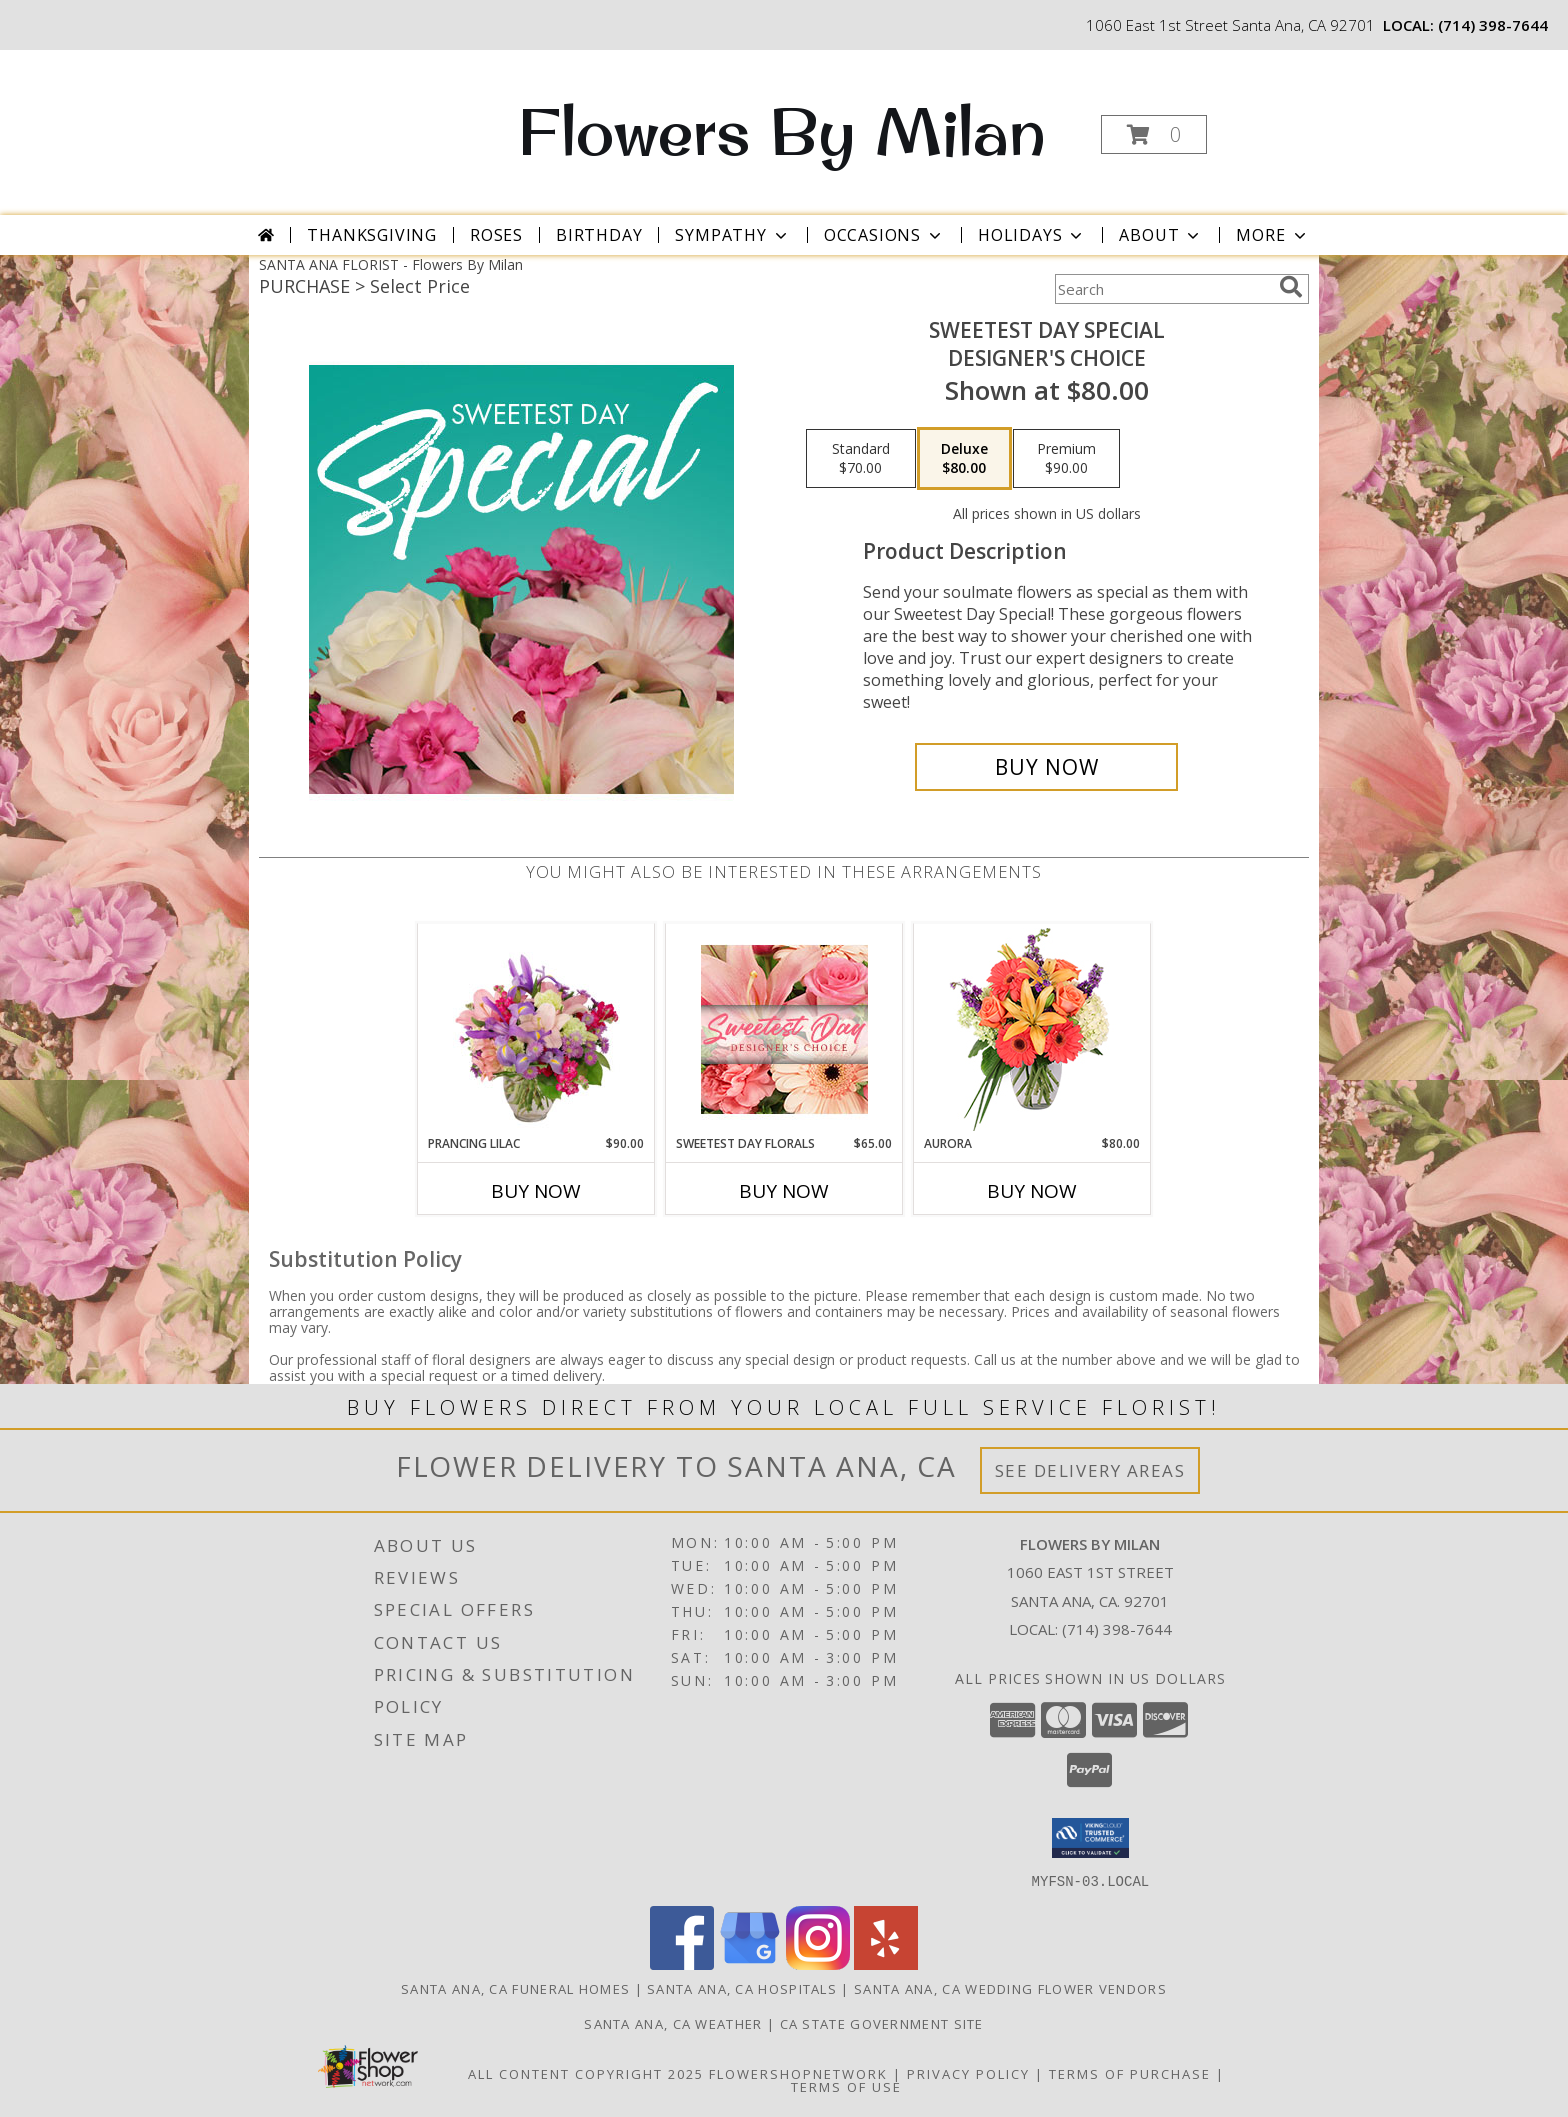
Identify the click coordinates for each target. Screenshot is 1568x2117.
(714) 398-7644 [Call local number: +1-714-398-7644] (1493, 25)
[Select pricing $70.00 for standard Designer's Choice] (861, 459)
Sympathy (732, 235)
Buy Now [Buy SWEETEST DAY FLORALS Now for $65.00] (784, 1191)
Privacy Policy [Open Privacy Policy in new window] (968, 2073)
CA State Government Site (882, 2023)
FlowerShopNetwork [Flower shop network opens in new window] (798, 2073)
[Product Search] (1163, 289)
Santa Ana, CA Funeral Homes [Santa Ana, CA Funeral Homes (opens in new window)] (515, 1988)
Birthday (599, 235)
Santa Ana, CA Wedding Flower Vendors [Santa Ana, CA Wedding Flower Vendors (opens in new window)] (1010, 1988)
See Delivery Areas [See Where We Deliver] (1090, 1470)
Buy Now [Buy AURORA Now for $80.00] (1032, 1191)
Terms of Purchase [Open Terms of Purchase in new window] (1130, 2073)
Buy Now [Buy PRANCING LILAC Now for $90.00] (536, 1191)
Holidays (1032, 235)
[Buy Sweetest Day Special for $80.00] (1046, 767)
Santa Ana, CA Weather (673, 2023)
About (1161, 235)
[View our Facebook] (682, 1963)
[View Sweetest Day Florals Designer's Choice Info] (784, 1029)
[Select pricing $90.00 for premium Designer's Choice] (1066, 459)
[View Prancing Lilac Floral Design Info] (536, 1029)
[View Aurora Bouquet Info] (1032, 1029)
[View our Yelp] (886, 1963)
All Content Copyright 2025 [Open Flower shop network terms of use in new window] (586, 2073)
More (1272, 235)
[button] (1154, 134)
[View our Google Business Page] (750, 1963)
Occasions (884, 235)
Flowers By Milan (782, 131)
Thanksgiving (372, 235)
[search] (1291, 287)
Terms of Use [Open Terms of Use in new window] (846, 2086)
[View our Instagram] (818, 1963)
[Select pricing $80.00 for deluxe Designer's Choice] (964, 459)
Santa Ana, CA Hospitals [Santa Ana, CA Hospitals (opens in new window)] (742, 1988)
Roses (496, 235)
